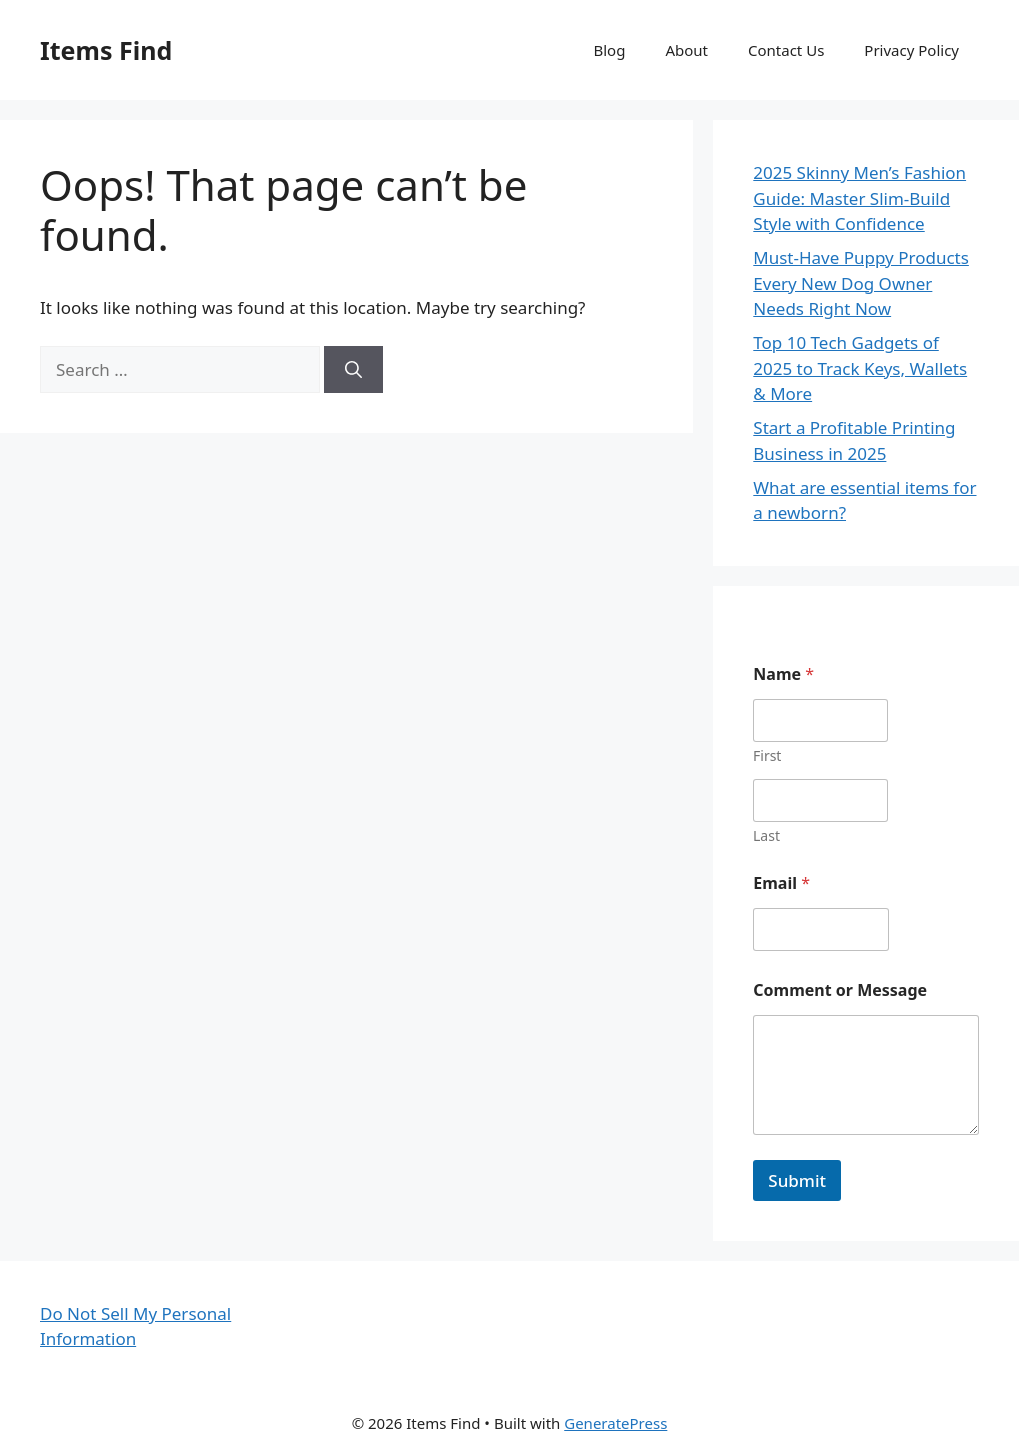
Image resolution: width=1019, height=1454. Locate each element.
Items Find (106, 50)
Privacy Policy (911, 50)
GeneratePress (615, 1423)
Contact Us (786, 50)
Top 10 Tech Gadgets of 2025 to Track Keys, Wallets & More (860, 368)
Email (781, 883)
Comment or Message (840, 990)
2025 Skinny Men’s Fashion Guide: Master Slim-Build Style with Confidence (859, 198)
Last (766, 835)
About (686, 50)
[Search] (353, 370)
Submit (797, 1180)
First (767, 755)
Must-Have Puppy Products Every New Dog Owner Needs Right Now (861, 283)
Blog (610, 50)
